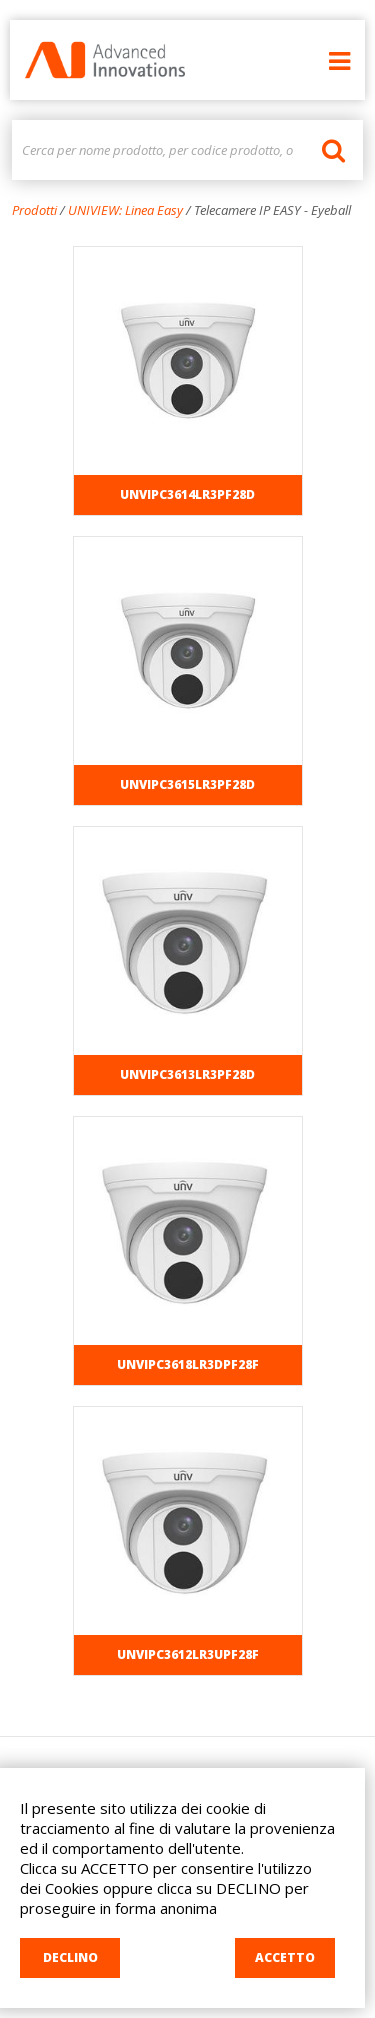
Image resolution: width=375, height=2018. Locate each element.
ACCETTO (285, 1957)
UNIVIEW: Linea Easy (125, 210)
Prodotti (34, 210)
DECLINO (70, 1957)
